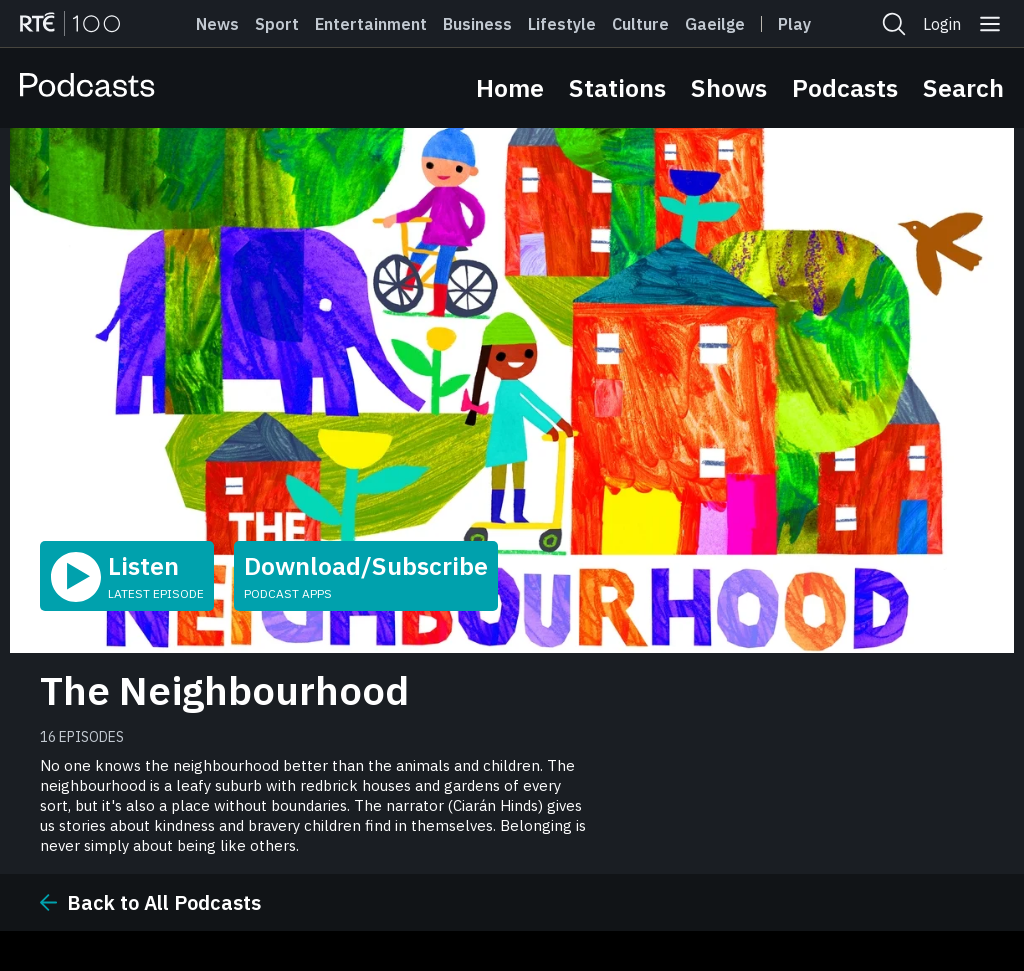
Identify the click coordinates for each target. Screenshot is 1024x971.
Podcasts (845, 87)
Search (963, 87)
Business (477, 24)
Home (510, 87)
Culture (640, 24)
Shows (729, 87)
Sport (277, 24)
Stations (617, 87)
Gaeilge (715, 24)
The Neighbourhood (224, 690)
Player (803, 24)
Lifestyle (562, 24)
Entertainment (371, 24)
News (217, 24)
